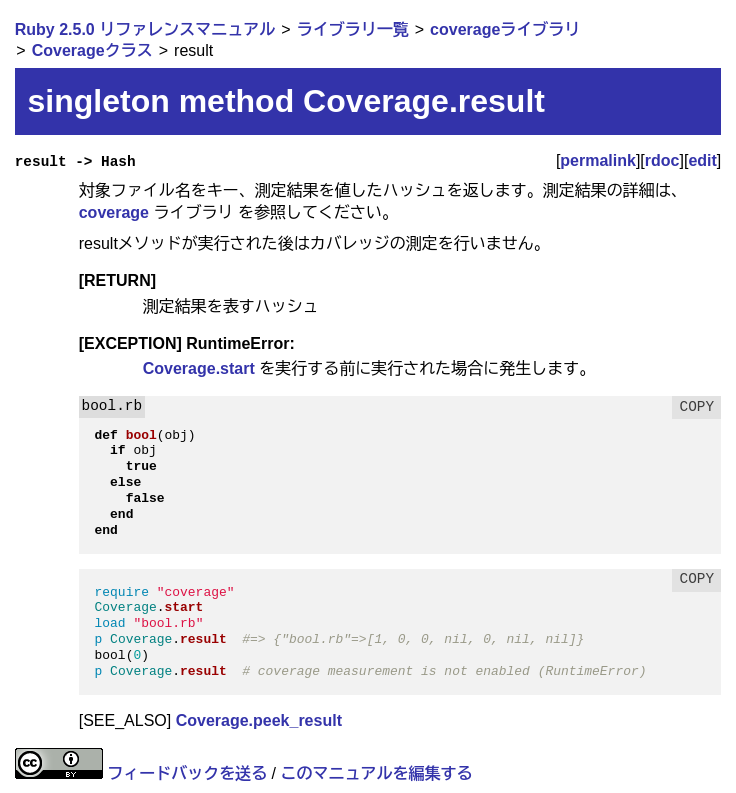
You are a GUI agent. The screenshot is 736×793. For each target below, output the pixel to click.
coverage (114, 212)
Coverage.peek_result (259, 720)
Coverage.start (199, 368)
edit (702, 160)
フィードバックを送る (187, 773)
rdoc (662, 160)
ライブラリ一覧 (353, 29)
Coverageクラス (92, 50)
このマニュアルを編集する (377, 773)
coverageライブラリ (505, 29)
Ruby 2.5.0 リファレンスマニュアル (145, 29)
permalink (598, 160)
